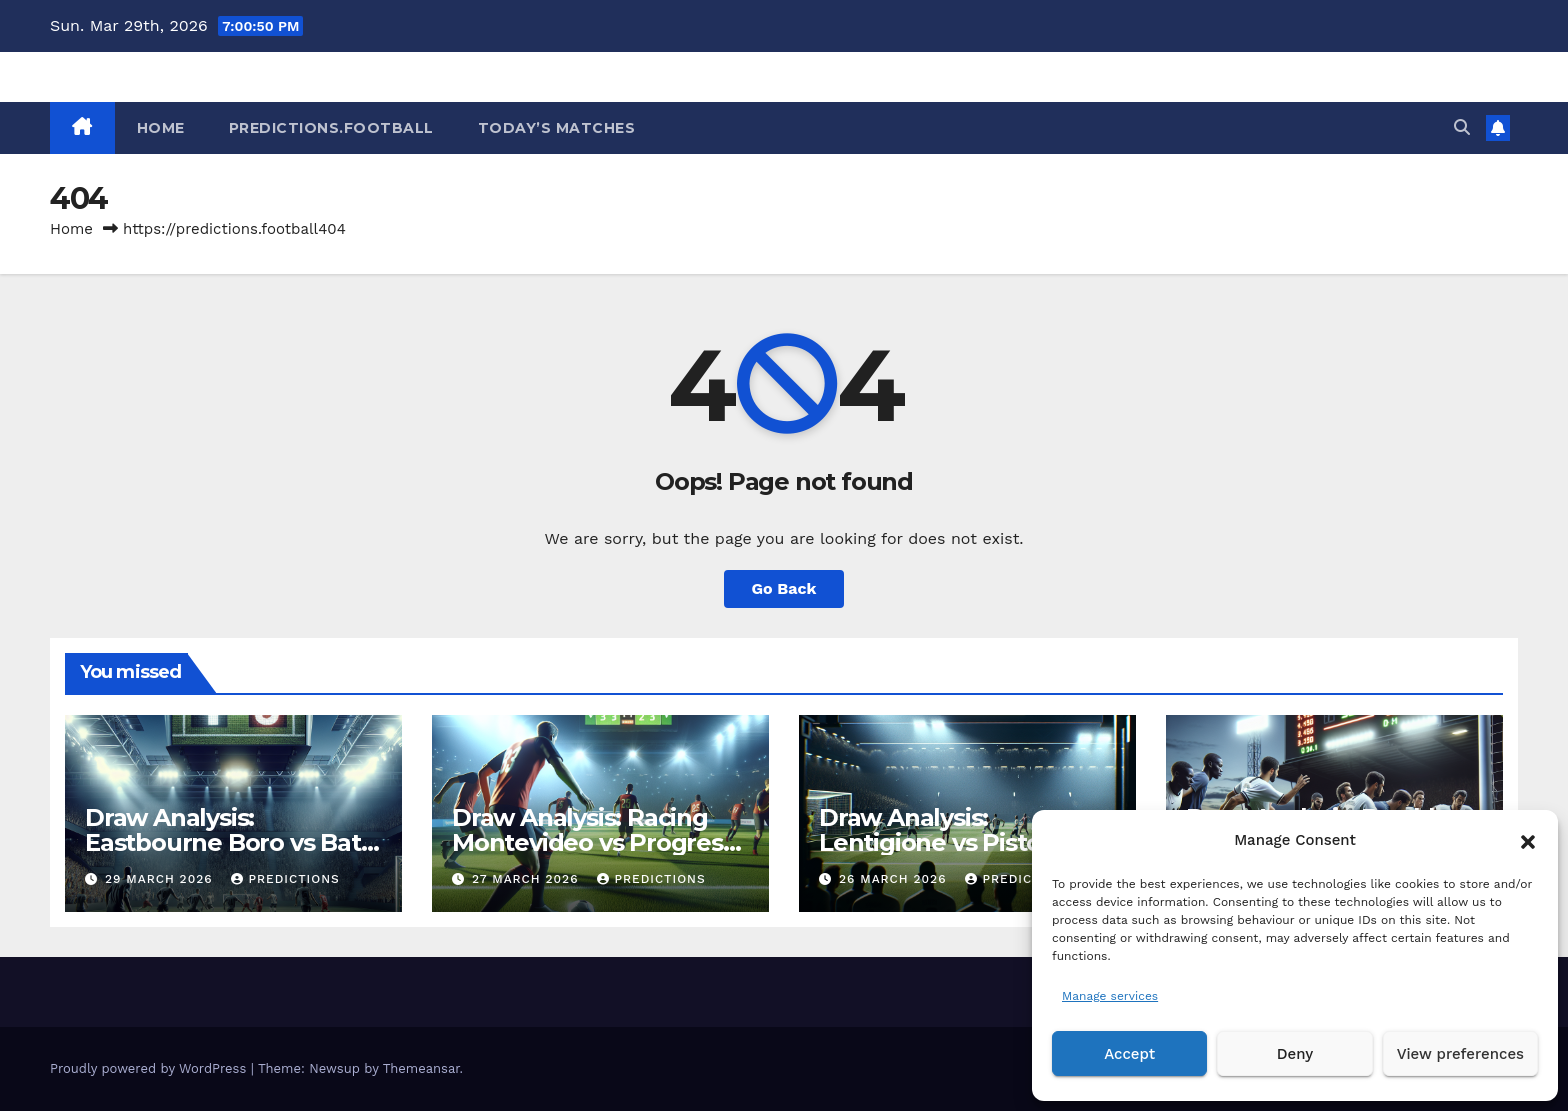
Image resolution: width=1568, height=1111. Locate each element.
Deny (1295, 1054)
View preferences (1460, 1054)
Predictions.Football (331, 128)
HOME (161, 128)
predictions (285, 879)
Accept (1129, 1054)
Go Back (784, 588)
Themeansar (421, 1068)
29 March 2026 (161, 879)
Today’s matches (557, 128)
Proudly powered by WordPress (150, 1068)
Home (71, 229)
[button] (1528, 840)
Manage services (1110, 996)
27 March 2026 (528, 879)
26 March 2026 (895, 879)
